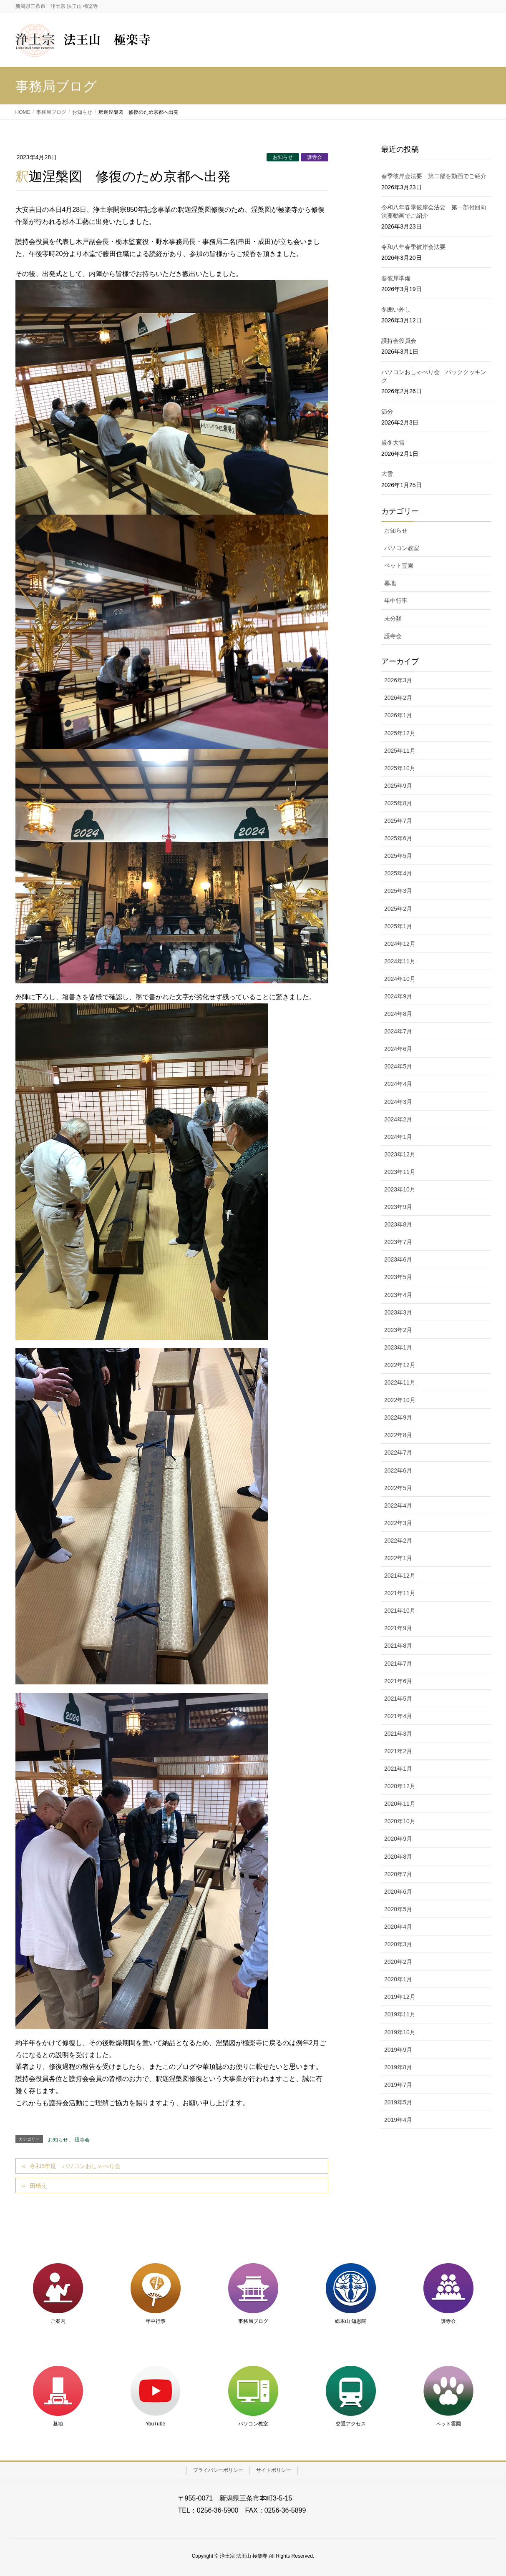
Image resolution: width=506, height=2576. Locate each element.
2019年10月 (399, 2032)
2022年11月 (399, 1382)
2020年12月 (399, 1786)
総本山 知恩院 (350, 2321)
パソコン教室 (401, 548)
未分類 (393, 618)
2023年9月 (398, 1207)
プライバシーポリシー (218, 2470)
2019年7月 (398, 2084)
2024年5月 (398, 1066)
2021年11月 (399, 1593)
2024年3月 (398, 1101)
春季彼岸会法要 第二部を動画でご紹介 (433, 176)
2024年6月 (398, 1048)
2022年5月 (398, 1488)
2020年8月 (398, 1856)
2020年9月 (398, 1838)
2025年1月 (398, 926)
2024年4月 (398, 1084)
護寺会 (314, 157)
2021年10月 (399, 1610)
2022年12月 (399, 1365)
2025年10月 (399, 768)
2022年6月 (398, 1470)
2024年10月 (399, 978)
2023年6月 (398, 1259)
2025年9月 (398, 785)
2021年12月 (399, 1575)
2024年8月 (398, 1013)
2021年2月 (398, 1751)
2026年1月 (398, 715)
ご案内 (57, 2321)
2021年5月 (398, 1698)
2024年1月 (398, 1136)
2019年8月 (398, 2067)
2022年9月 (398, 1417)
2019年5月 (398, 2102)
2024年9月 (398, 996)
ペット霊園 (398, 565)
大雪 (387, 473)
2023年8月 (398, 1224)
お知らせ (283, 157)
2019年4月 (398, 2119)
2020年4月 (398, 1926)
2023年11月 (399, 1172)
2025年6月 (398, 838)
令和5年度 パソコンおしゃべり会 (75, 2166)
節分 (387, 411)
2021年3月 (398, 1733)
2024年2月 (398, 1119)
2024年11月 (399, 961)
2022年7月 (398, 1452)
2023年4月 (398, 1295)
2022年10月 (399, 1400)
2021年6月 (398, 1681)
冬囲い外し (395, 309)
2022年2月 (398, 1540)
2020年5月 (398, 1909)
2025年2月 (398, 908)
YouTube (155, 2424)
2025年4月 (398, 873)
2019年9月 (398, 2049)
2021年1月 (398, 1768)
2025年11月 (399, 750)
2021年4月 (398, 1716)
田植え (38, 2185)
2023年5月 (398, 1277)
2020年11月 (399, 1803)
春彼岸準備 (395, 278)
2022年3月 (398, 1523)
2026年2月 (398, 697)
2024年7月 (398, 1031)
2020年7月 (398, 1874)
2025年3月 (398, 890)
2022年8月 (398, 1435)
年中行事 (396, 600)
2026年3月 (398, 680)
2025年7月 (398, 820)
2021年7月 (398, 1663)
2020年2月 (398, 1961)
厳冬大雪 (393, 442)
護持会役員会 (398, 340)
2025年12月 (399, 733)
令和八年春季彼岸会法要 (413, 247)
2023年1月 (398, 1347)
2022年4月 (398, 1505)
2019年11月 (399, 2014)
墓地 (390, 583)
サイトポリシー (273, 2470)
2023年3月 (398, 1312)
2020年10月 (399, 1821)
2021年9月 (398, 1628)
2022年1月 (398, 1558)
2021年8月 (398, 1645)
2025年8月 (398, 803)
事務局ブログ (253, 2321)
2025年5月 (398, 855)
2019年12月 (399, 1996)
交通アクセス (351, 2424)
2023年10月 (399, 1189)
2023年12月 (399, 1154)
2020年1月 (398, 1979)
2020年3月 (398, 1944)
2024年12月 (399, 943)
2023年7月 (398, 1242)
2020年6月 (398, 1891)
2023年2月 (398, 1330)
